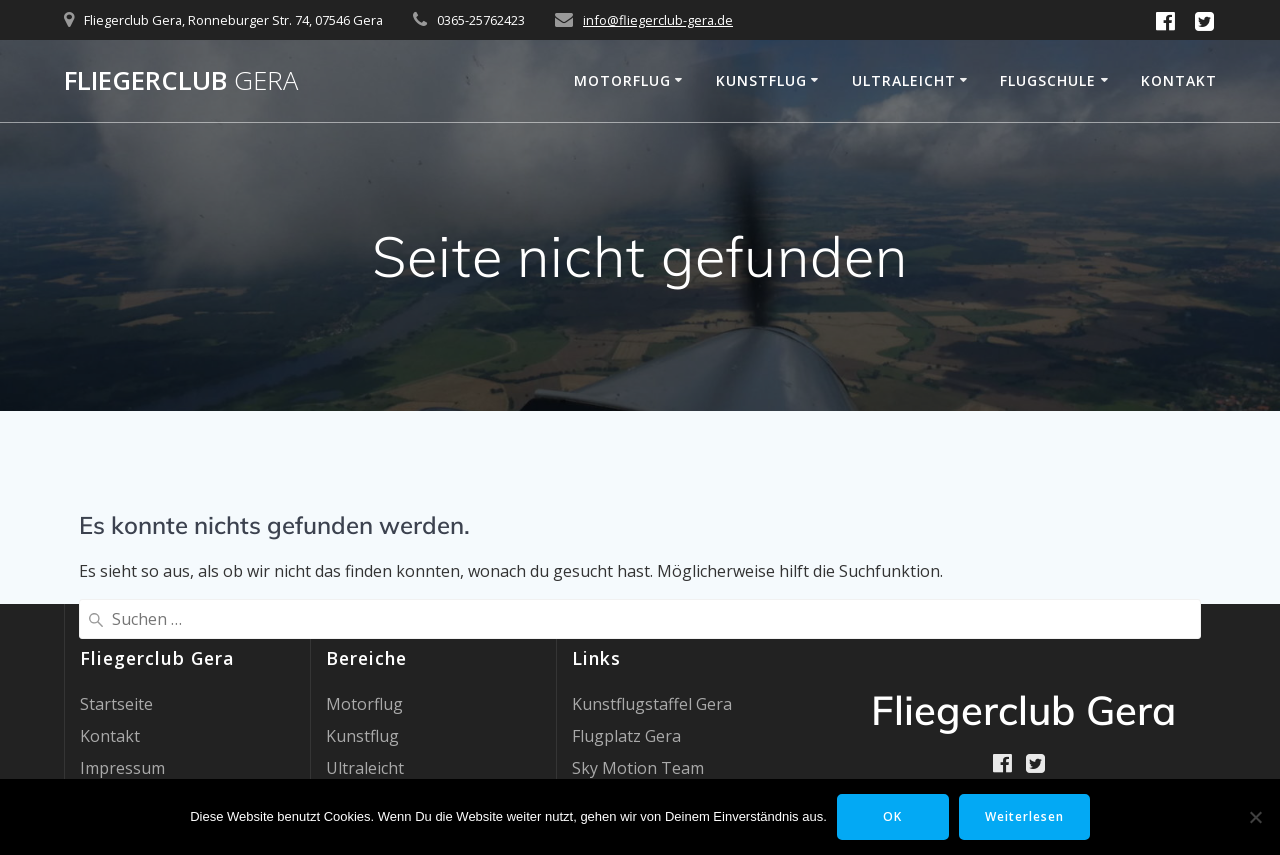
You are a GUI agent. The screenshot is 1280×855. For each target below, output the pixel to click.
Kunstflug (761, 80)
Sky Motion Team (638, 768)
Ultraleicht (904, 80)
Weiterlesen (1024, 816)
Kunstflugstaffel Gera (652, 704)
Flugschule (1048, 80)
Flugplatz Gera (626, 736)
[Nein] (1255, 817)
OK (892, 816)
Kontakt (1179, 80)
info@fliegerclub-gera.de (658, 20)
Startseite (116, 704)
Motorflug (622, 80)
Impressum (122, 768)
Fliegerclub (181, 81)
